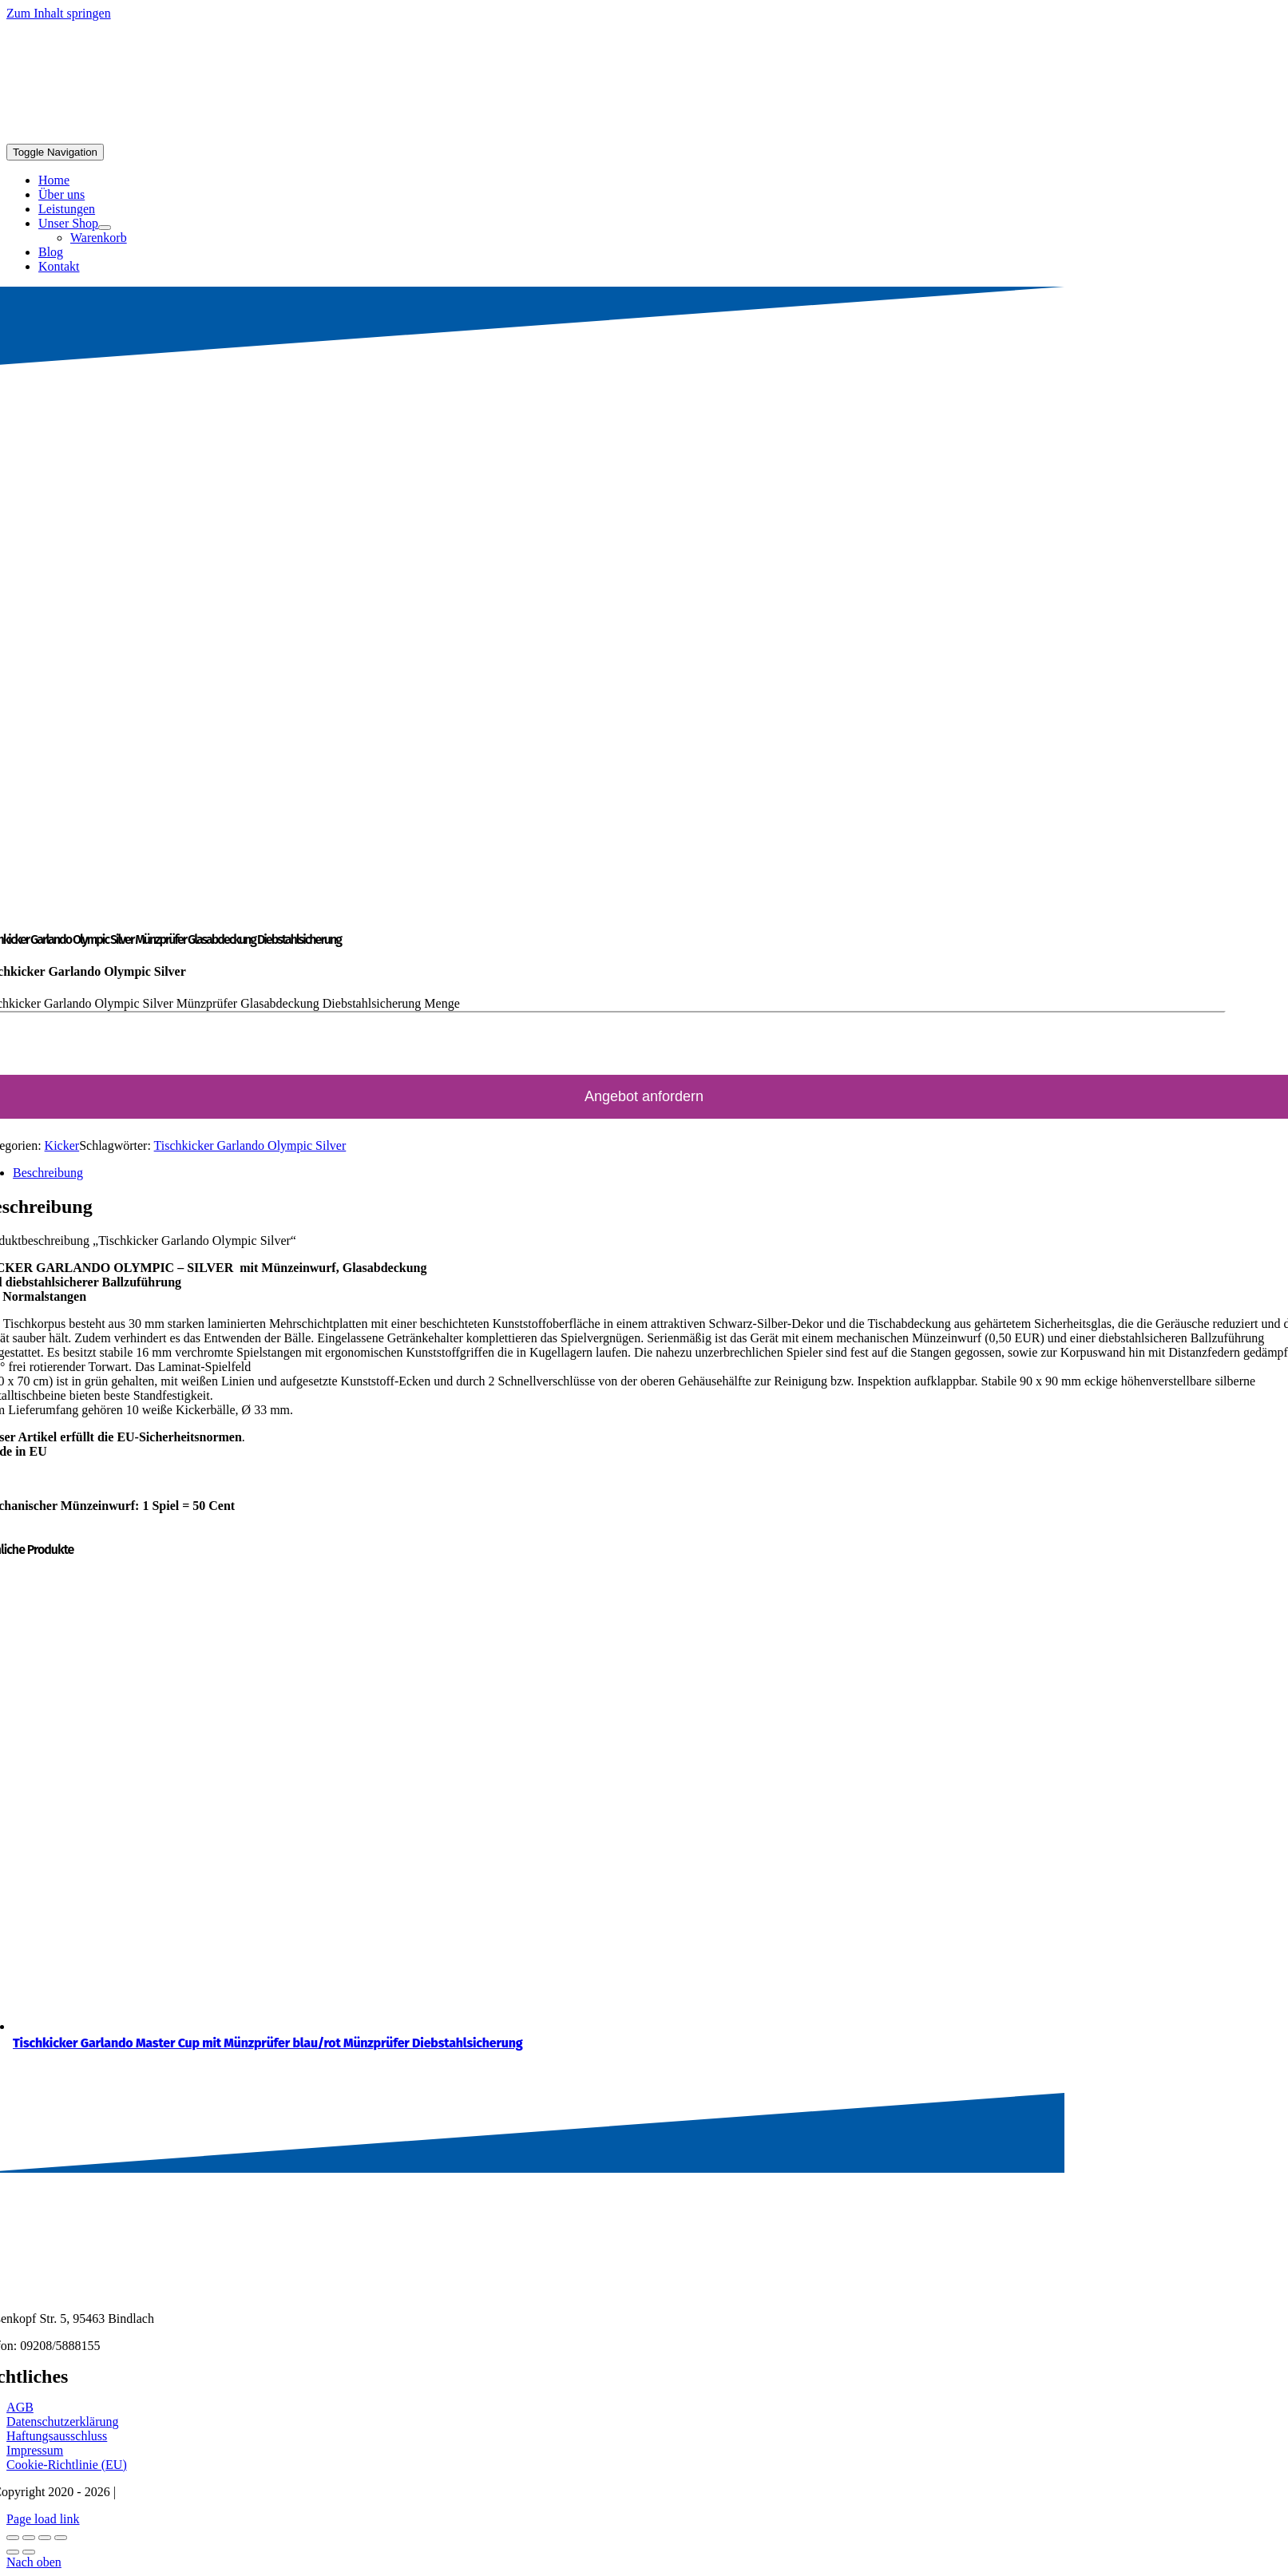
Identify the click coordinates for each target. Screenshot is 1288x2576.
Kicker (62, 1145)
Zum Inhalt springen (58, 13)
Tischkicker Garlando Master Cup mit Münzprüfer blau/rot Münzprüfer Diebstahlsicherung (267, 2043)
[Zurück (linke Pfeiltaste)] (12, 2552)
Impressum (34, 2450)
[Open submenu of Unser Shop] (104, 227)
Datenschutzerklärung (62, 2421)
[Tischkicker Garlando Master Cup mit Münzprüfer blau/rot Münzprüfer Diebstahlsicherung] (272, 2026)
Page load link (43, 2519)
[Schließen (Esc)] (60, 2537)
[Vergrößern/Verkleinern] (12, 2537)
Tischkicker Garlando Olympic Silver (250, 1145)
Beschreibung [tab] (48, 1172)
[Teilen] (44, 2537)
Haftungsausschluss (56, 2436)
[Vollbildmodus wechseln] (28, 2537)
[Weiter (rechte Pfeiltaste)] (28, 2552)
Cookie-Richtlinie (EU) (66, 2464)
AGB (20, 2407)
